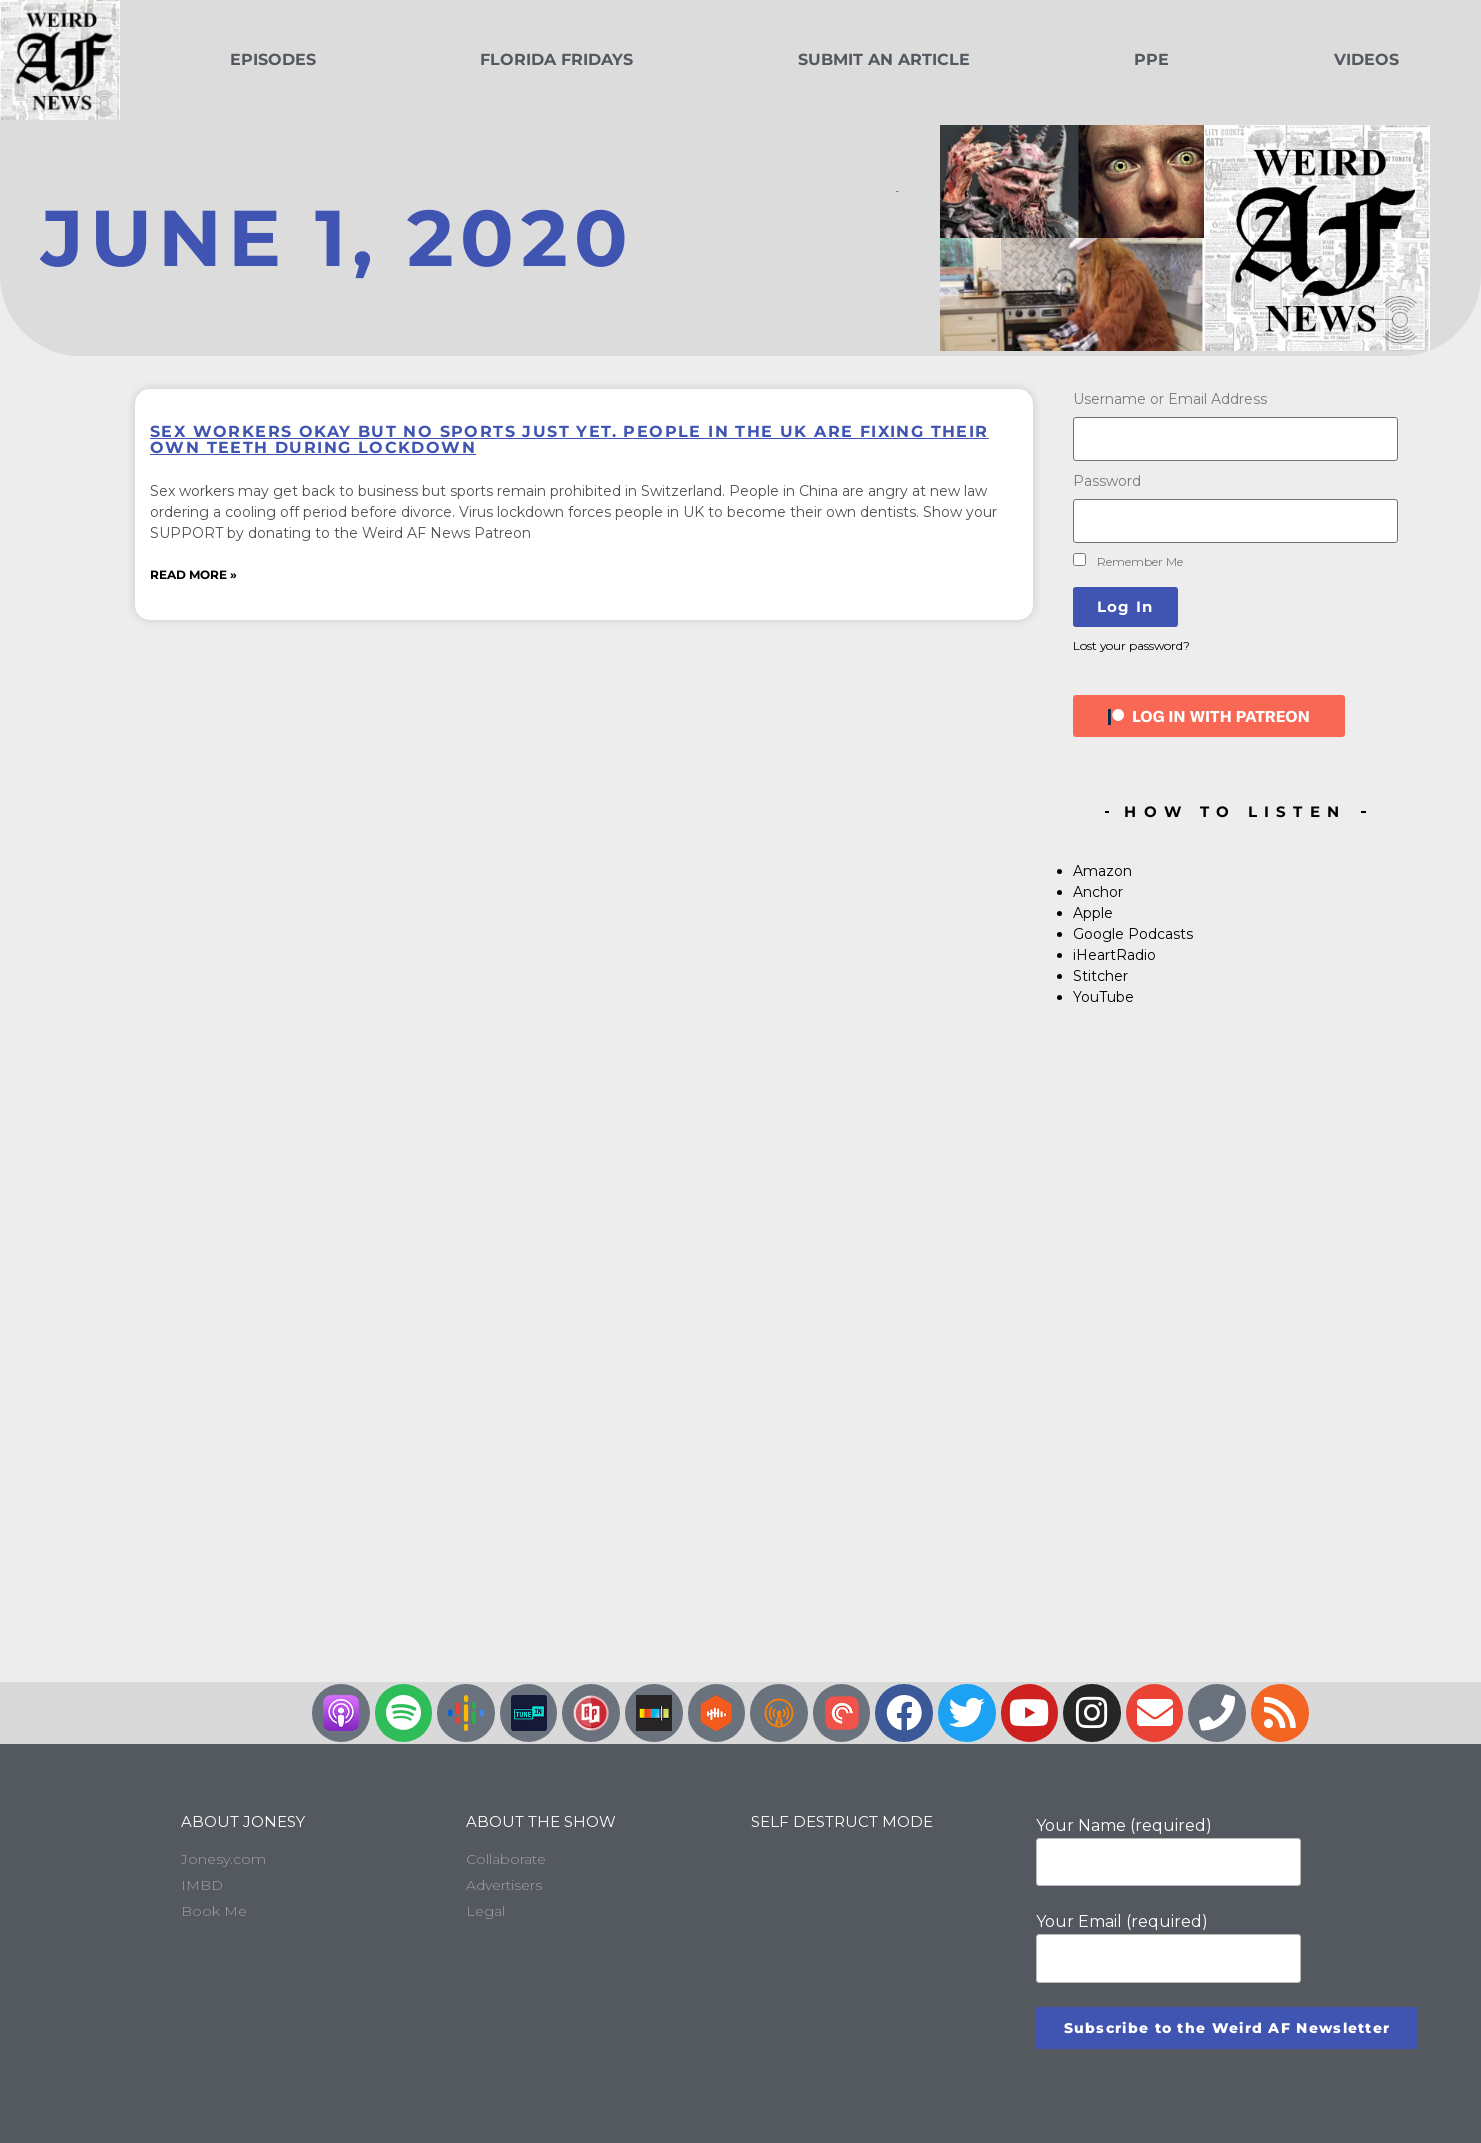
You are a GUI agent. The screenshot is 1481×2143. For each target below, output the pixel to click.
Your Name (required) (1168, 1851)
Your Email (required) (1168, 1947)
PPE (1151, 59)
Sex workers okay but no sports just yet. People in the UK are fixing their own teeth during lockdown (569, 439)
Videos (1366, 59)
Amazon (1102, 871)
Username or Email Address (1170, 399)
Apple (1093, 913)
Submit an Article (884, 59)
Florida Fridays (556, 59)
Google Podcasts (1133, 934)
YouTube (1103, 997)
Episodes (273, 59)
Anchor (1098, 892)
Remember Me (1128, 561)
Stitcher (1100, 976)
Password (1107, 481)
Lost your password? (1131, 645)
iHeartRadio (1114, 955)
